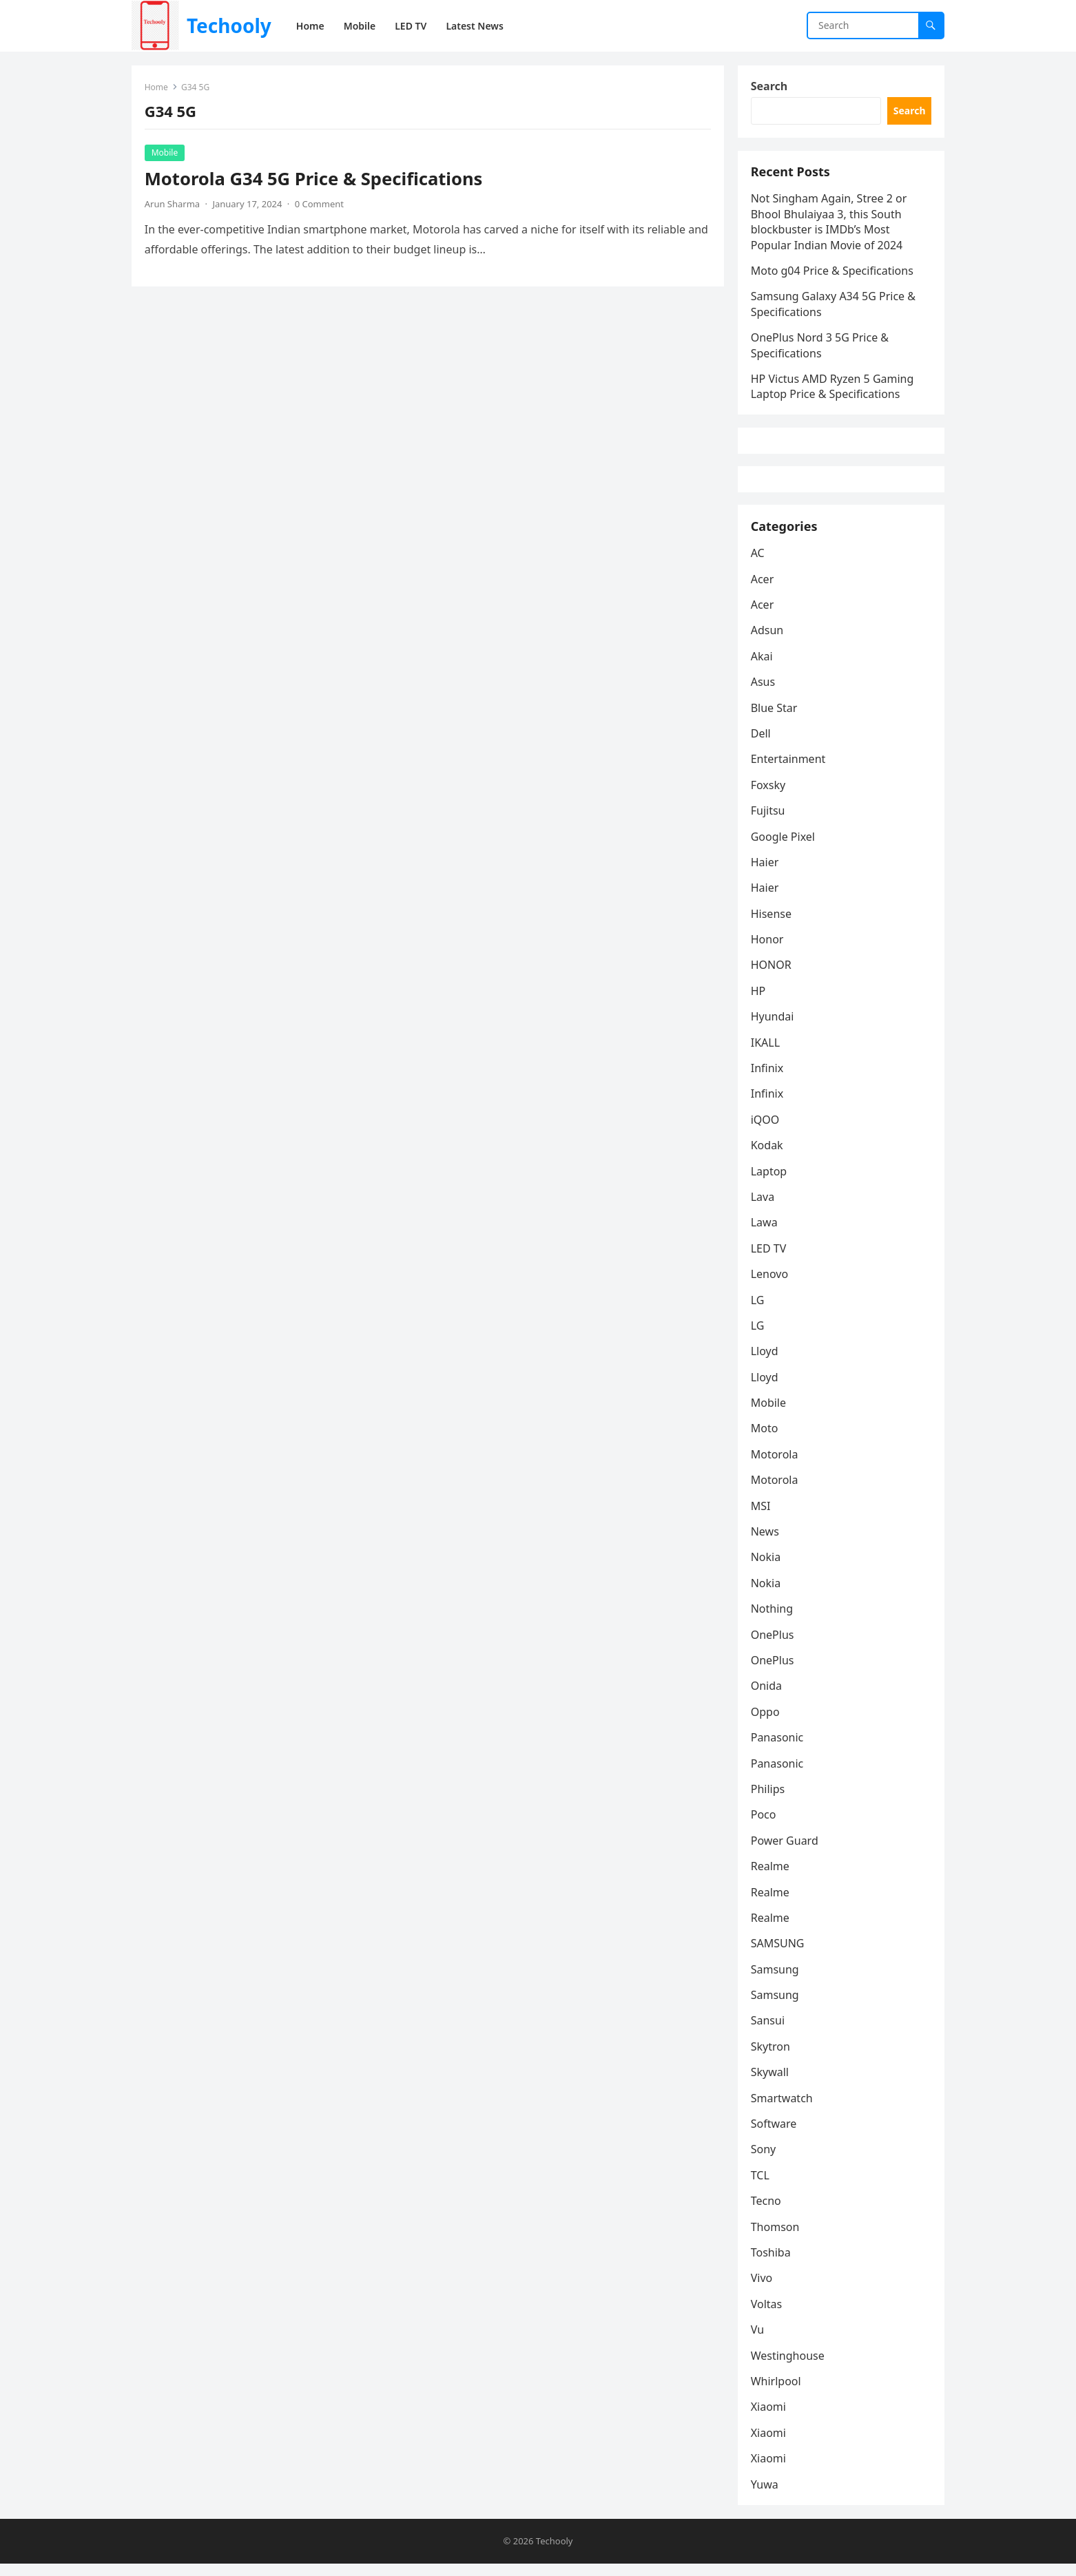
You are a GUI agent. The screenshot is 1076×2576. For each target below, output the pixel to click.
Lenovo (770, 1285)
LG (758, 1311)
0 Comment (320, 204)
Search (770, 86)
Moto (765, 1439)
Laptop (770, 1182)
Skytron (771, 2058)
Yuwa (765, 2495)
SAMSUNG (778, 1954)
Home (157, 88)
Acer (763, 590)
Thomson (776, 2237)
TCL (761, 2187)
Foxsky (769, 796)
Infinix (768, 1079)
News (766, 1543)
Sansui (768, 2032)
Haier (766, 873)
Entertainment (789, 770)
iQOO (766, 1131)
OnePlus (773, 1645)
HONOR (772, 976)
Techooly (229, 25)
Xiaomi (769, 2418)
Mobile (165, 153)
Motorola (775, 1466)
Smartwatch (783, 2109)
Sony (764, 2160)
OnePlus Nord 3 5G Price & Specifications (820, 348)
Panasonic (778, 1749)
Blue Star (775, 718)
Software (775, 2135)
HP (759, 1002)
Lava (763, 1208)
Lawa (765, 1234)
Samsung (776, 1981)
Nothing (773, 1620)
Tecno (767, 2212)
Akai (763, 668)
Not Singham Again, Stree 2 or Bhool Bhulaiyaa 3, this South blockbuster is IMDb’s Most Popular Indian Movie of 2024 (830, 225)
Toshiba (772, 2264)
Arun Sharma (172, 204)
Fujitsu (769, 822)
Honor (768, 951)
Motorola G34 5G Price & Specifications (314, 179)
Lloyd (765, 1362)
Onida (767, 1697)
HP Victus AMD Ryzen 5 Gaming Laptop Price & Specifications (833, 390)
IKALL (766, 1053)
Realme (771, 1877)
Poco (764, 1826)
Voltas (767, 2315)
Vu (758, 2341)
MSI (762, 1517)
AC (758, 564)
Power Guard (785, 1852)
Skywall (770, 2083)
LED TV (769, 1260)
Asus (764, 693)
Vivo (763, 2289)
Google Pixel (784, 847)
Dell (762, 745)
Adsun (768, 641)
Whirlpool (777, 2392)
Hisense (772, 925)
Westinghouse (788, 2366)
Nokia (767, 1568)
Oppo (766, 1723)
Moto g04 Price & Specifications (833, 274)
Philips (768, 1800)
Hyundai (773, 1028)
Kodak (768, 1156)
